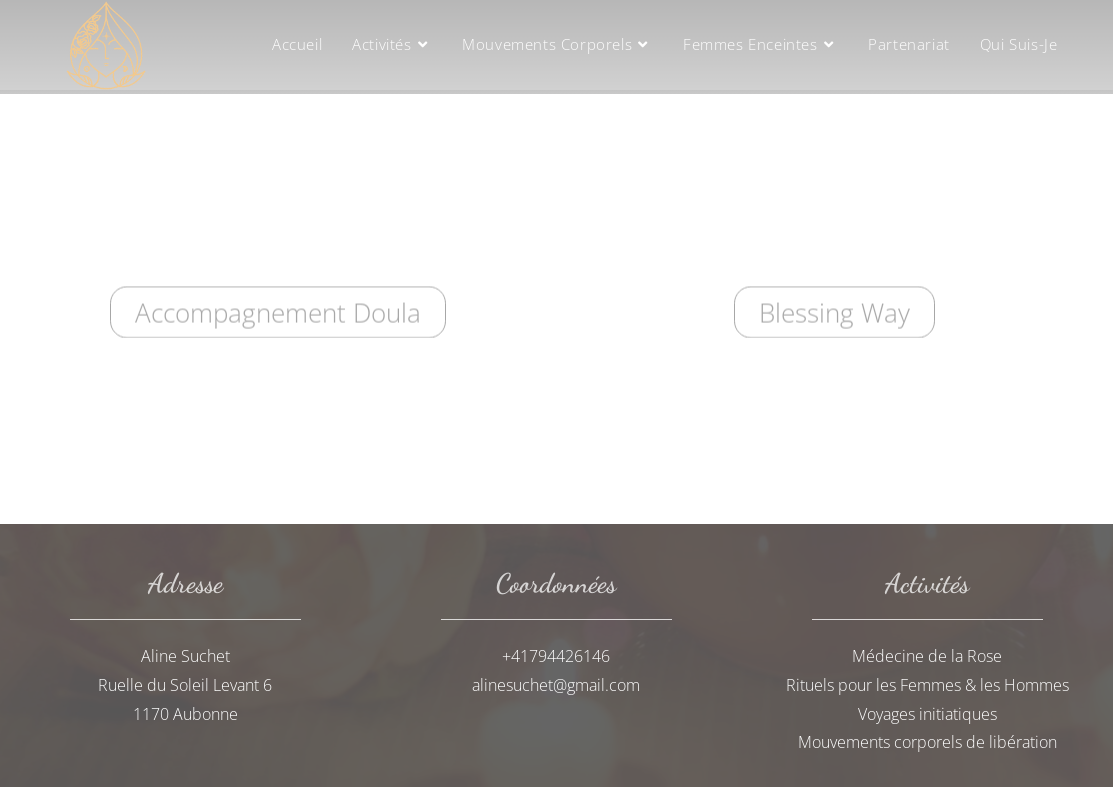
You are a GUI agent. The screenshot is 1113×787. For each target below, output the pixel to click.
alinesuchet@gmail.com (556, 685)
